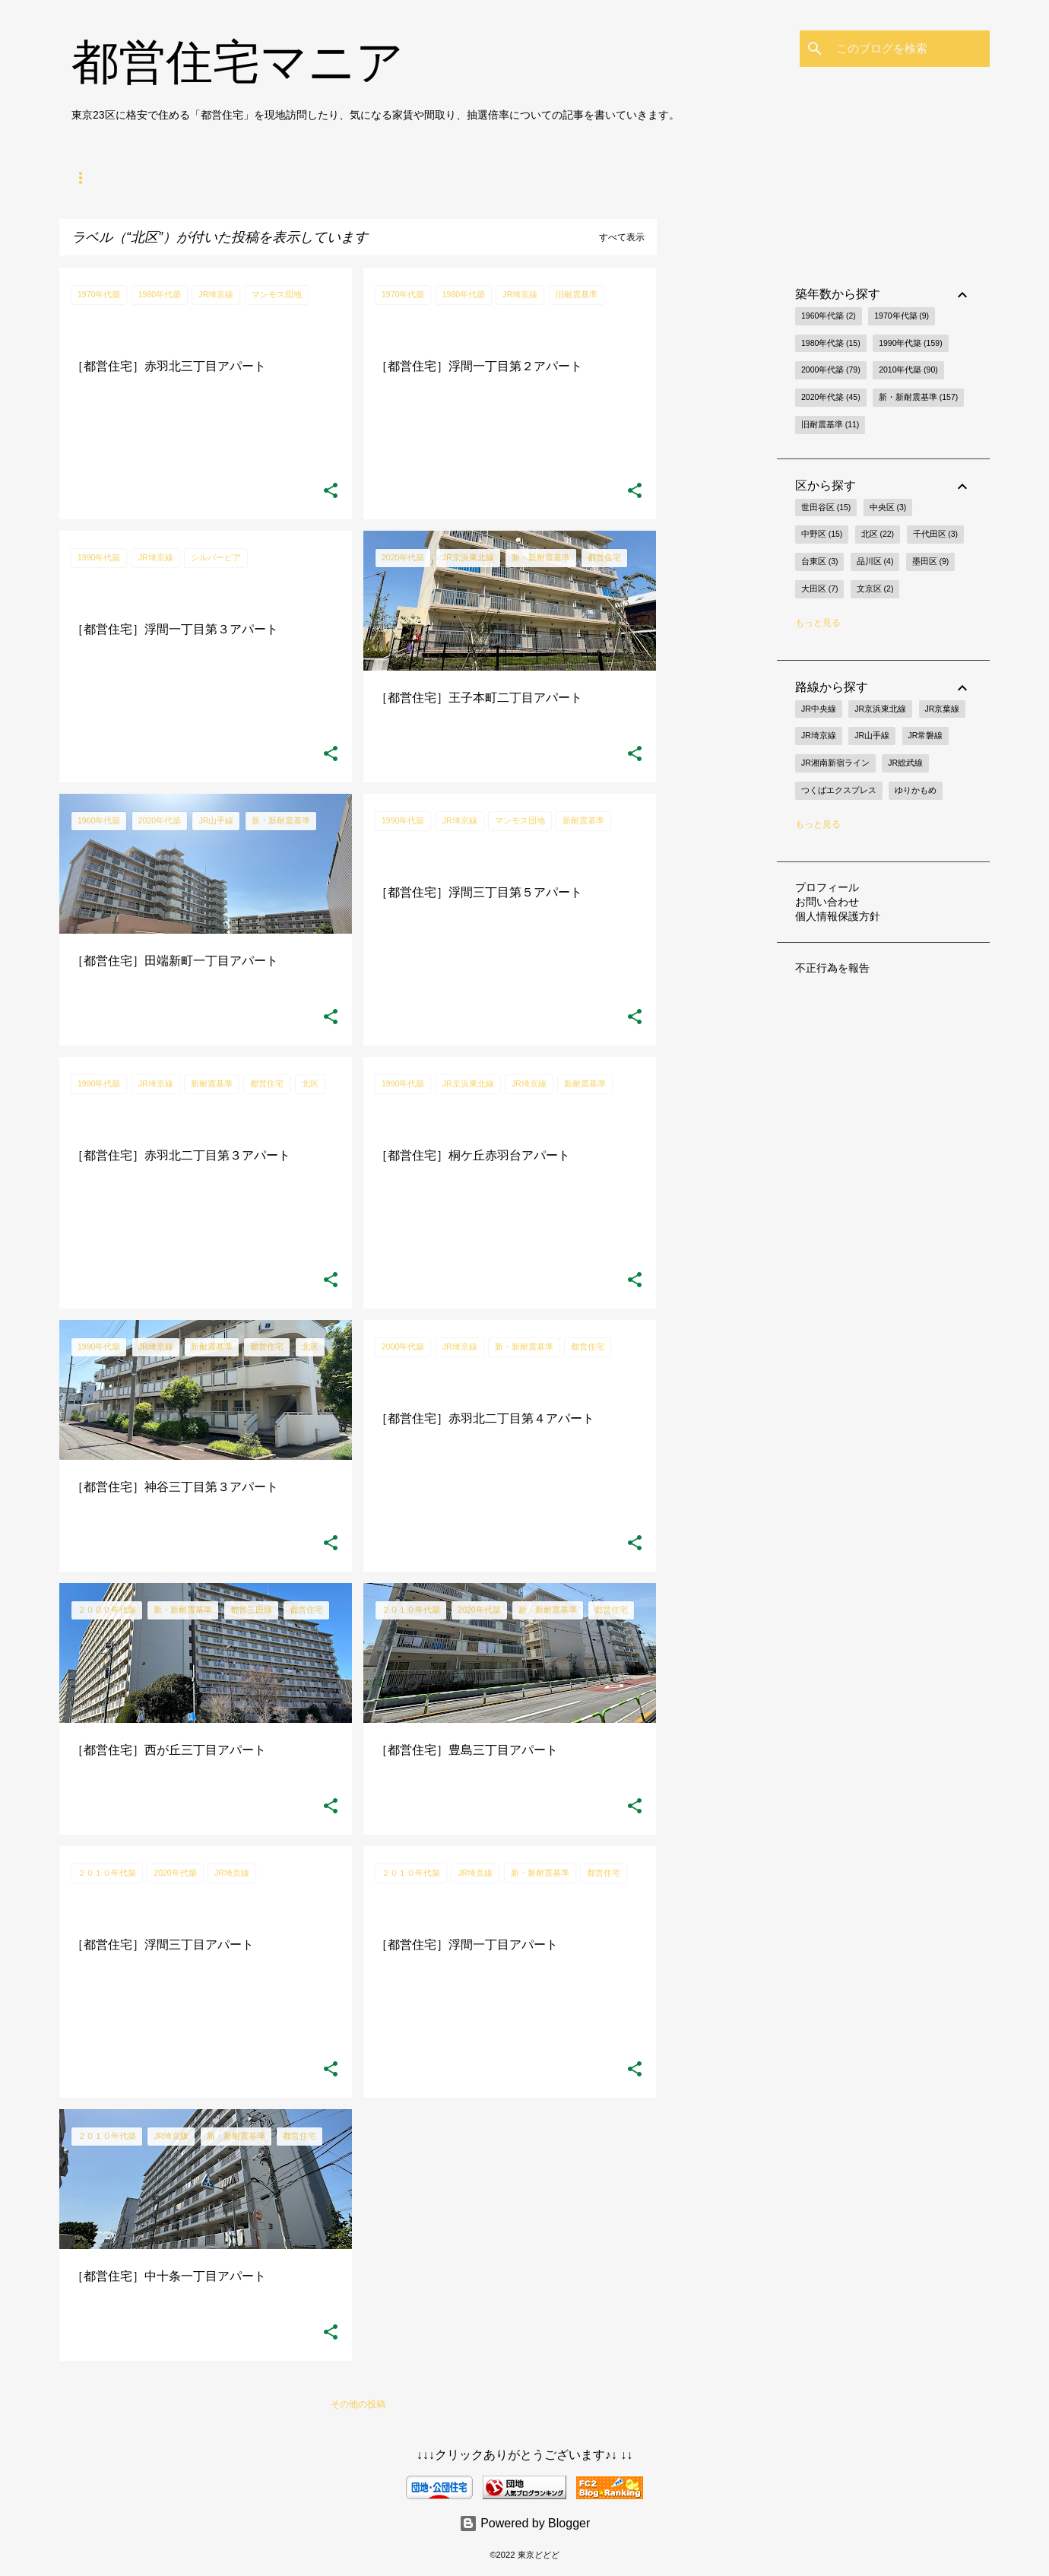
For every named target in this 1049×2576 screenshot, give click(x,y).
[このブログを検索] (910, 48)
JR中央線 (818, 708)
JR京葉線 (942, 708)
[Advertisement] (716, 496)
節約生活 (220, 178)
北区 (877, 534)
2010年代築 (908, 370)
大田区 (819, 589)
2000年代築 (830, 370)
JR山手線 (871, 735)
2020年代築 (830, 398)
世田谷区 (826, 508)
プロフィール (827, 887)
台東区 (819, 562)
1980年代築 (830, 344)
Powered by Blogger (525, 2523)
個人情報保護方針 (837, 916)
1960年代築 (828, 316)
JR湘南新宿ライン (835, 762)
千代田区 (935, 534)
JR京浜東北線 (880, 708)
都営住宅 (150, 178)
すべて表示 (622, 237)
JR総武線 (905, 762)
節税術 (285, 178)
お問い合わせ (827, 902)
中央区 (888, 508)
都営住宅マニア (237, 62)
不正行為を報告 (832, 968)
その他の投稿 (358, 2404)
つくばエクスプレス (838, 790)
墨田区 (930, 562)
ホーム (85, 178)
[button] (331, 491)
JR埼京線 (818, 735)
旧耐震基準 (830, 425)
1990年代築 (911, 344)
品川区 (875, 562)
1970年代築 (901, 316)
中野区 (821, 534)
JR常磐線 (925, 735)
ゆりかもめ (915, 790)
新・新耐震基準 (918, 398)
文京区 (875, 589)
